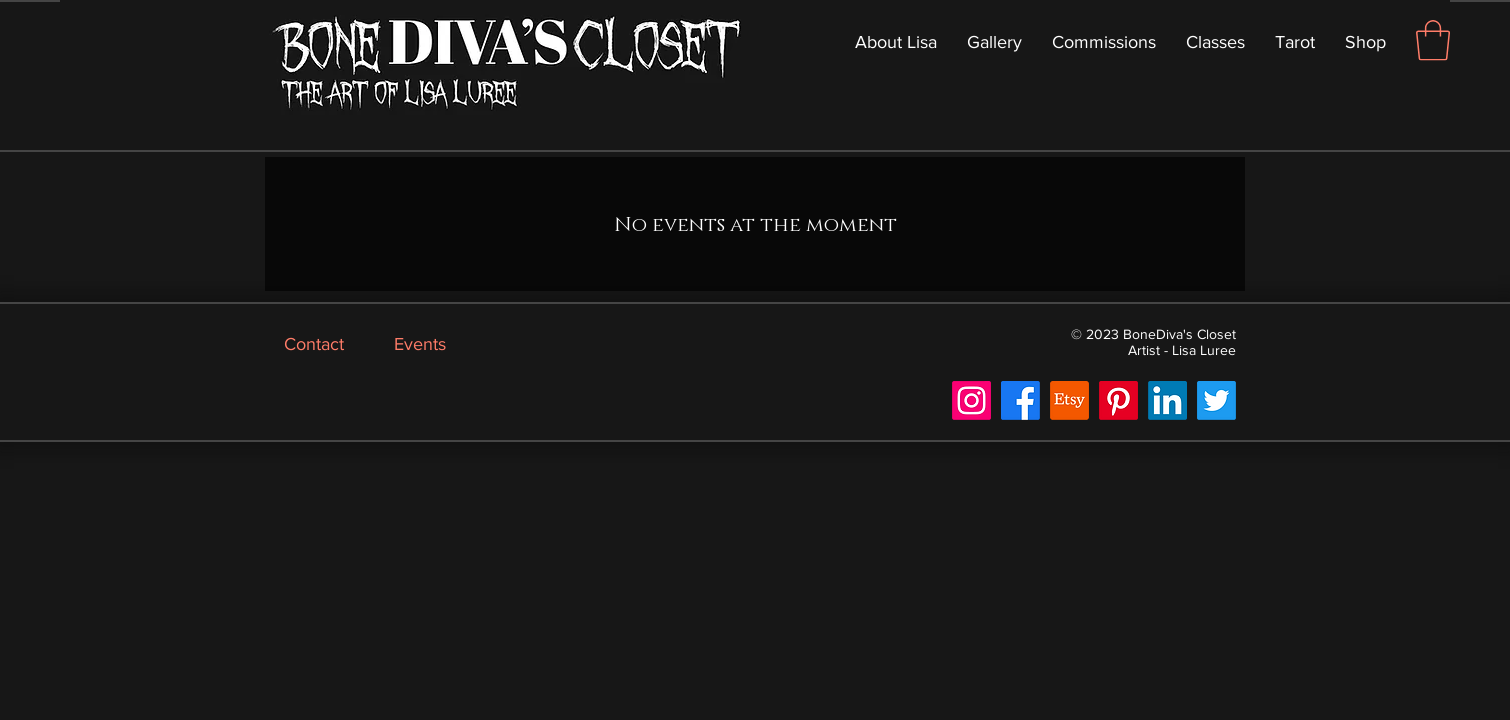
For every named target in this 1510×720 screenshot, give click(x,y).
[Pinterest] (1118, 400)
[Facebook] (1020, 400)
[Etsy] (1069, 400)
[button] (1433, 40)
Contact (314, 344)
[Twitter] (1216, 400)
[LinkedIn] (1167, 400)
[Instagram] (971, 400)
